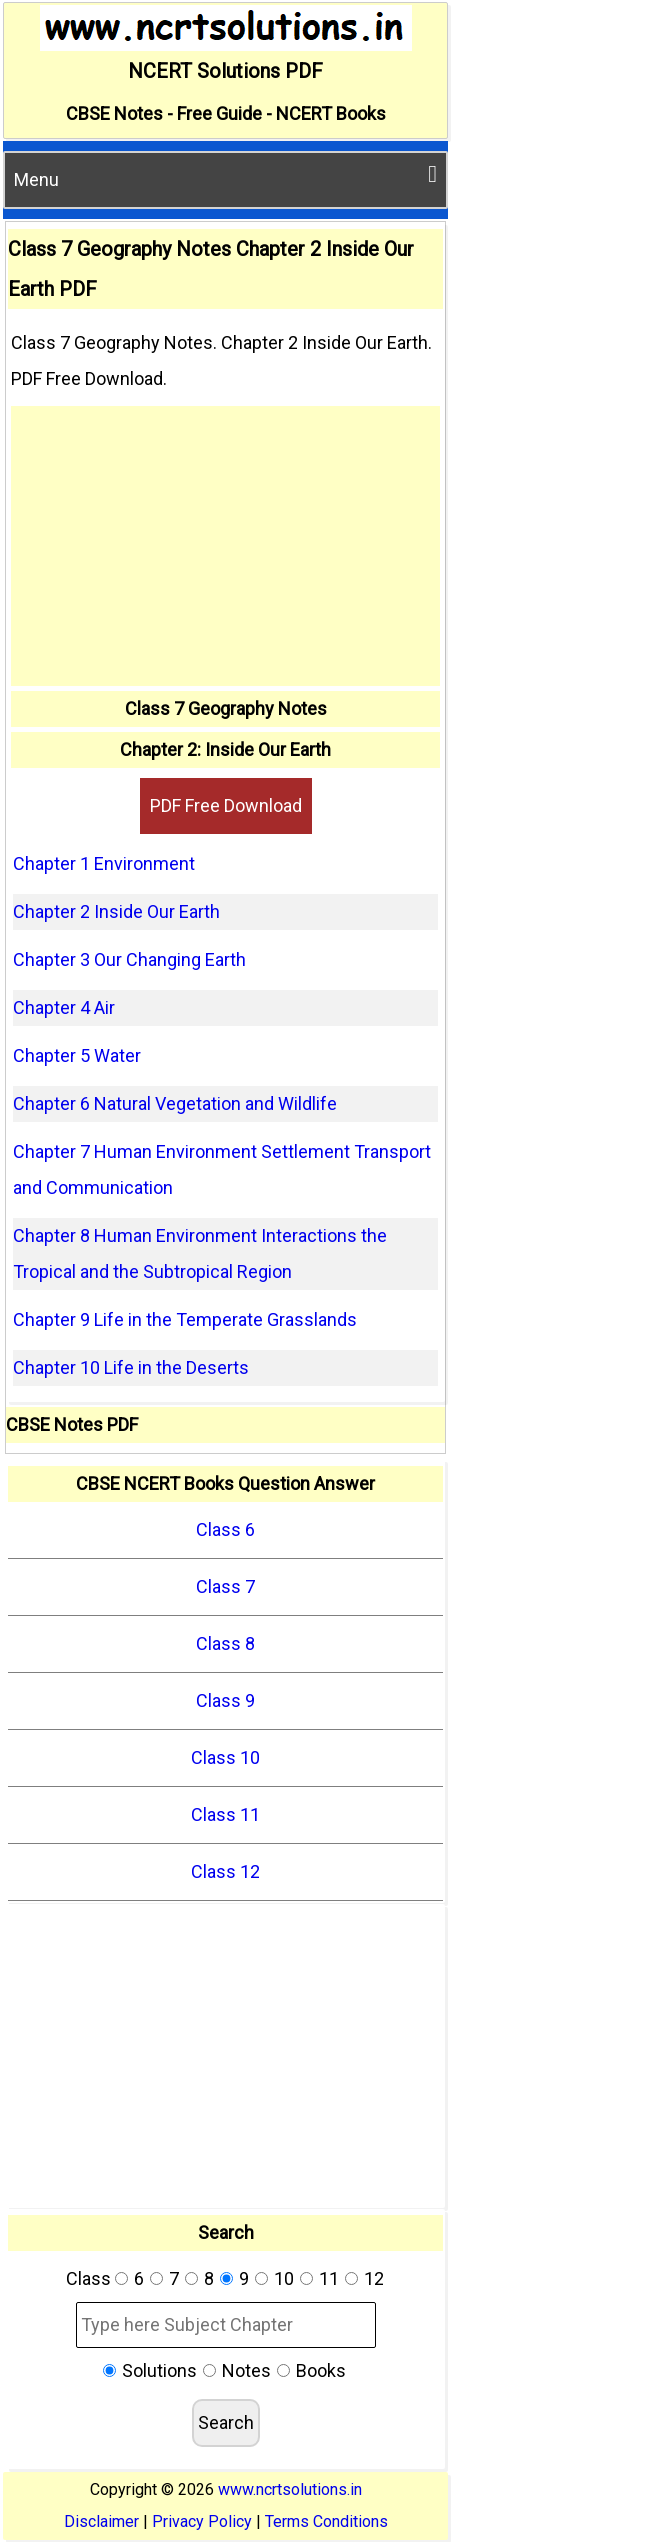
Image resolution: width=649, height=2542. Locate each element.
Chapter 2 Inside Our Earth (116, 911)
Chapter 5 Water (77, 1055)
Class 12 (225, 1871)
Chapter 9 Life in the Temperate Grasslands (185, 1319)
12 (374, 2278)
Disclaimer (101, 2521)
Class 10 (225, 1757)
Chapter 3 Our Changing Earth (129, 959)
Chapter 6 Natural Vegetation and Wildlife (175, 1103)
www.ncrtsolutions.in (290, 2489)
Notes (246, 2370)
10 (284, 2278)
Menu (225, 176)
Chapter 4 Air (64, 1007)
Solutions (159, 2370)
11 (329, 2278)
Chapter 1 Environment (104, 863)
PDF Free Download (226, 805)
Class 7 (225, 1586)
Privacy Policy (202, 2521)
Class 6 (225, 1529)
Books (321, 2370)
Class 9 (225, 1700)
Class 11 (225, 1814)
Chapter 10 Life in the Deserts (131, 1367)
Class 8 (225, 1643)
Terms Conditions (326, 2521)
